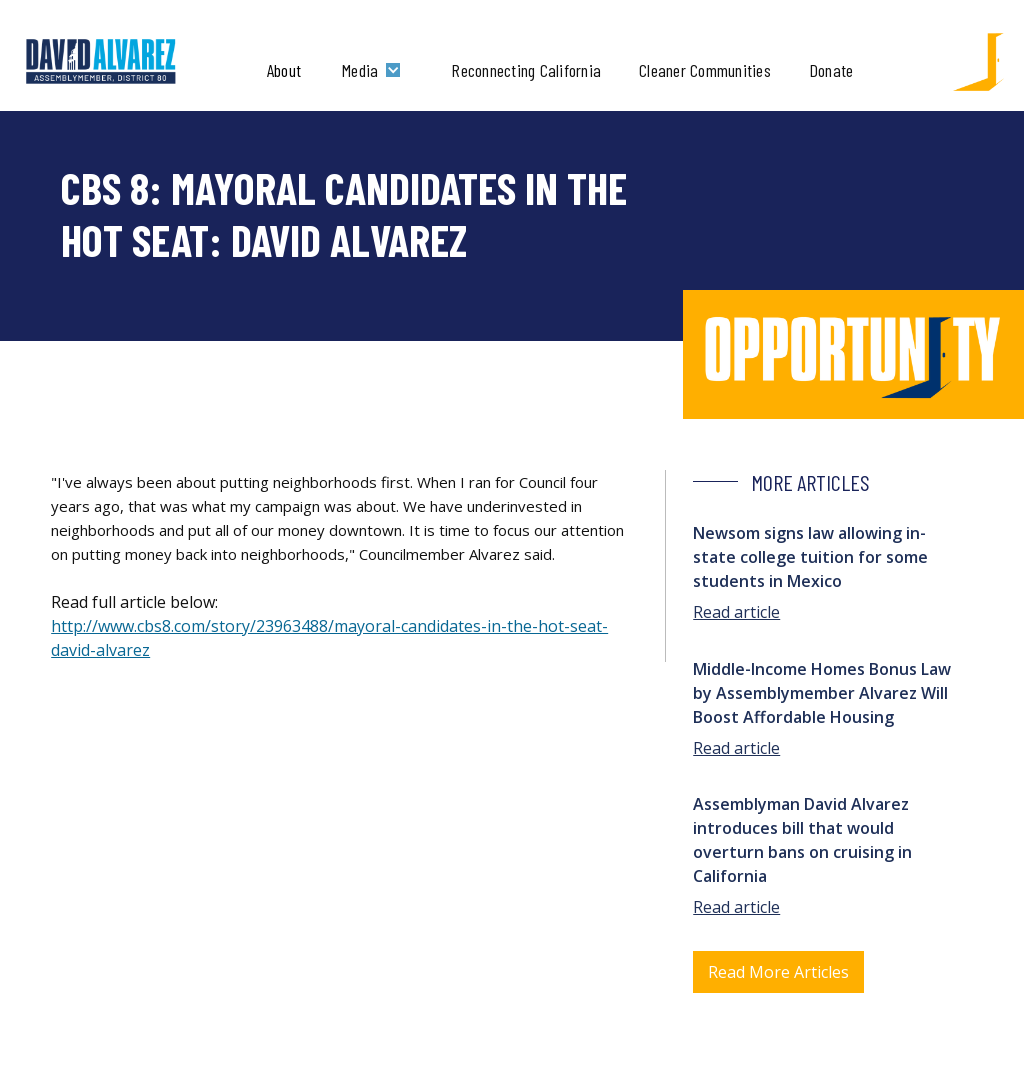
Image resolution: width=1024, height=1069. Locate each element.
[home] (101, 62)
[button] (376, 70)
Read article (736, 612)
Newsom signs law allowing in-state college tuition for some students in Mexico (810, 557)
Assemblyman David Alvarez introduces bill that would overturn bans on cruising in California (802, 840)
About (284, 70)
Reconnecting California (526, 70)
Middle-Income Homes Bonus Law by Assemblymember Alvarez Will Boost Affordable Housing (822, 693)
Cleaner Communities (705, 70)
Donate (831, 70)
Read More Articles (778, 972)
